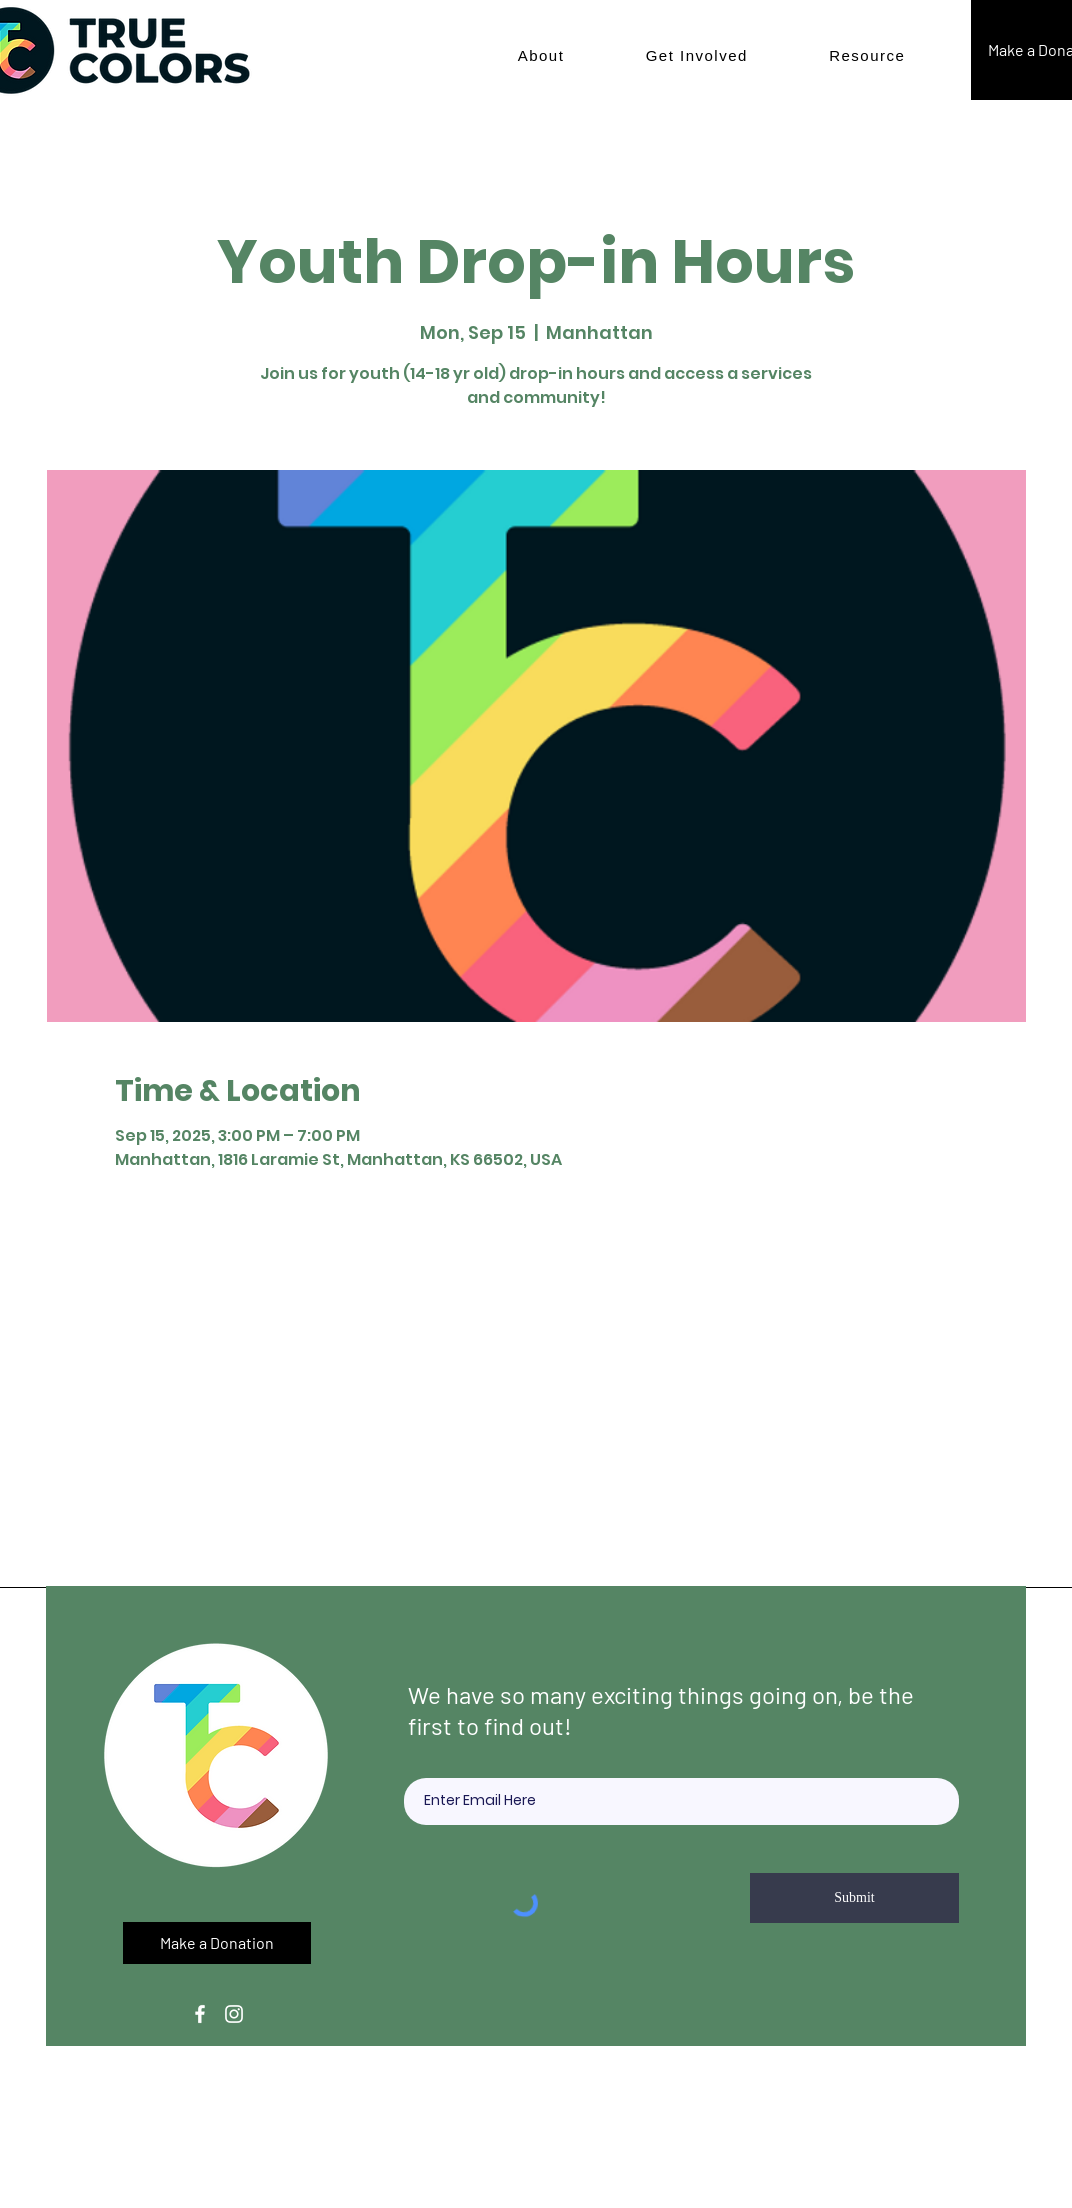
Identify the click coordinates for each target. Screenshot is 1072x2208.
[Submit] (854, 1898)
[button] (541, 55)
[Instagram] (234, 2014)
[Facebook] (200, 2014)
